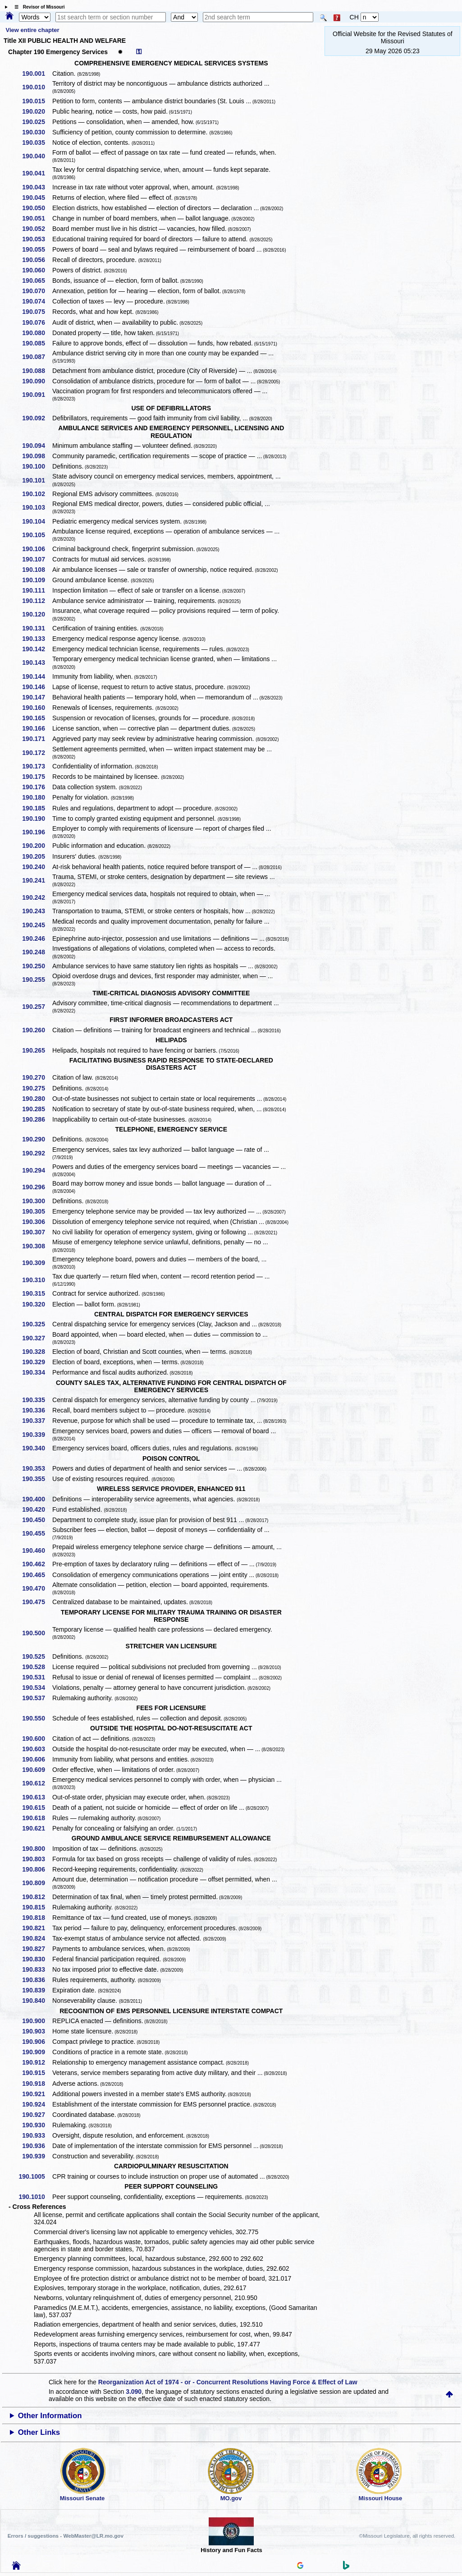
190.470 (36, 1588)
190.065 (36, 280)
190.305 (36, 1211)
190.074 (36, 301)
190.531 (36, 1677)
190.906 (36, 2041)
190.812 (36, 1896)
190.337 (36, 1420)
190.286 (36, 1119)
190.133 (36, 638)
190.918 (36, 2083)
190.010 (36, 87)
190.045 (36, 197)
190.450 (36, 1519)
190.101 (36, 480)
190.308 (36, 1246)
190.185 (36, 808)
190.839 (36, 1990)
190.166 (36, 728)
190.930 (36, 2125)
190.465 (36, 1574)
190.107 (36, 559)
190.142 (36, 649)
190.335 (36, 1399)
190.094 (36, 445)
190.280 (36, 1098)
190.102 (36, 493)
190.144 (36, 676)
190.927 (36, 2114)
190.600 (36, 1738)
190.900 (36, 2020)
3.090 (134, 2391)
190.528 (36, 1666)
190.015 (36, 101)
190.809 (36, 1882)
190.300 (36, 1201)
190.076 (36, 322)
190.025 (36, 121)
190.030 (36, 132)
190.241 (36, 880)
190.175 (36, 776)
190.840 (36, 2000)
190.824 (36, 1938)
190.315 (36, 1293)
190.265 (36, 1050)
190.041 (36, 173)
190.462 (36, 1564)
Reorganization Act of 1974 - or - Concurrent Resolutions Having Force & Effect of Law (227, 2382)
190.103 (36, 507)
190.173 (36, 766)
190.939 (36, 2156)
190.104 (36, 521)
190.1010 (35, 2196)
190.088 (36, 370)
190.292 (36, 1153)
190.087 (36, 356)
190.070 (36, 290)
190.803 (36, 1859)
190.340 (36, 1448)
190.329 (36, 1362)
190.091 (36, 394)
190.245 (36, 925)
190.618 (36, 1818)
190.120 (36, 614)
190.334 (36, 1372)
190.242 (36, 897)
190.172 (36, 752)
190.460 (36, 1550)
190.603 (36, 1749)
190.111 (36, 590)
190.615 (36, 1807)
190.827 (36, 1948)
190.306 (36, 1221)
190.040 (36, 156)
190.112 (36, 600)
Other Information (50, 2415)
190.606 (36, 1759)
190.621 (36, 1828)
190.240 (36, 866)
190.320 (36, 1304)
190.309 (36, 1262)
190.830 (36, 1959)
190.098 (36, 456)
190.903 (36, 2031)
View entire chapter (32, 30)
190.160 (36, 707)
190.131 (36, 628)
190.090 (36, 381)
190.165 (36, 718)
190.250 (36, 966)
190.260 (36, 1030)
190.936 (36, 2145)
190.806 (36, 1869)
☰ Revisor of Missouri (37, 7)
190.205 (36, 856)
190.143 (36, 662)
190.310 (36, 1279)
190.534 (36, 1687)
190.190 (36, 818)
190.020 (36, 111)
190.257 (36, 1006)
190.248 (36, 952)
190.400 (36, 1499)
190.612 (36, 1783)
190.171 (36, 738)
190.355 (36, 1478)
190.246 (36, 938)
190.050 (36, 208)
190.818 (36, 1917)
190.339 (36, 1434)
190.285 (36, 1109)
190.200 (36, 845)
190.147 (36, 697)
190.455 (36, 1533)
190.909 (36, 2052)
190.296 (36, 1187)
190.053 (36, 239)
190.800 (36, 1848)
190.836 (36, 1979)
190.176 (36, 787)
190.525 (36, 1656)
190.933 (36, 2135)
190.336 (36, 1410)
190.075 (36, 311)
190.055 (36, 249)
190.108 (36, 569)
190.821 (36, 1928)
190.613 (36, 1797)
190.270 (36, 1077)
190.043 (36, 187)
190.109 (36, 580)
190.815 (36, 1907)
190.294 (36, 1170)
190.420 (36, 1509)
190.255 (36, 979)
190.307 (36, 1232)
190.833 (36, 1969)
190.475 (36, 1601)
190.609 (36, 1769)
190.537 (36, 1698)
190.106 (36, 548)
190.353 (36, 1468)
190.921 (36, 2094)
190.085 (36, 343)
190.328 (36, 1351)
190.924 (36, 2104)
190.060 (36, 270)
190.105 (36, 534)
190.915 (36, 2072)
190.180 (36, 797)
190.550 (36, 1718)
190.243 (36, 911)
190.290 (36, 1139)
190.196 (36, 832)
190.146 (36, 686)
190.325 (36, 1324)
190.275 (36, 1088)
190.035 (36, 142)
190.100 (36, 466)
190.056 (36, 259)
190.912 (36, 2062)
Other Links (39, 2432)
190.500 (36, 1633)
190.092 (36, 418)
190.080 (36, 332)
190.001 (36, 73)
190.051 (36, 218)
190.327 (36, 1338)
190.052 (36, 228)
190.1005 (35, 2176)
